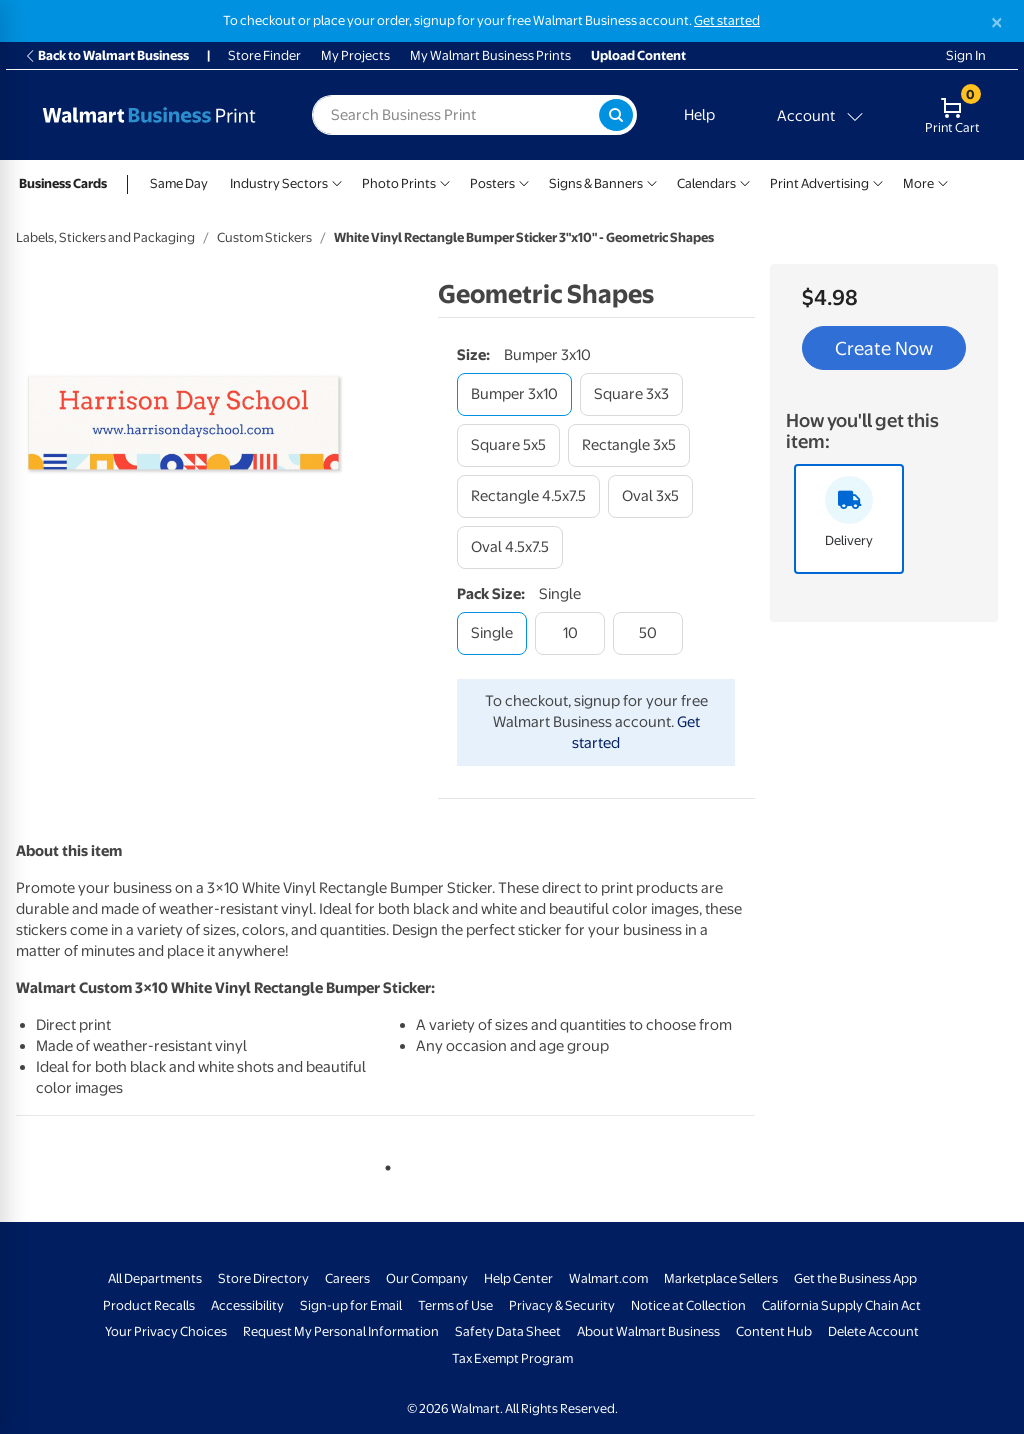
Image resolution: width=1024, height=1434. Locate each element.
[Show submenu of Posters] (524, 181)
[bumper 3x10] (514, 394)
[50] (648, 633)
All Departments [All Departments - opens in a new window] (155, 1278)
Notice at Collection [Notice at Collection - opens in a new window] (688, 1305)
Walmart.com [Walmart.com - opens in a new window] (608, 1278)
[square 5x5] (508, 445)
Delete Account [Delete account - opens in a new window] (873, 1331)
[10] (570, 633)
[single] (492, 633)
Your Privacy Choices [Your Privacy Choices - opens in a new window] (166, 1331)
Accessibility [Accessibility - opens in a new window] (247, 1305)
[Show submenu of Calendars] (745, 181)
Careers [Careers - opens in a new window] (347, 1278)
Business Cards (63, 183)
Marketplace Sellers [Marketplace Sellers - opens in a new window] (721, 1278)
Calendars (706, 183)
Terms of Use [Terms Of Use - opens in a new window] (455, 1305)
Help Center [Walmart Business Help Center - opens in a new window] (518, 1278)
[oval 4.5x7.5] (510, 547)
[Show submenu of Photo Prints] (445, 181)
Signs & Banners (596, 183)
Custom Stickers (264, 237)
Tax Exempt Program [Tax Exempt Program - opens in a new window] (512, 1358)
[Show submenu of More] (943, 181)
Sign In (966, 55)
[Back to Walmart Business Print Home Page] (149, 115)
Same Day (179, 183)
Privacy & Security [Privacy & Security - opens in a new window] (562, 1305)
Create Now (884, 348)
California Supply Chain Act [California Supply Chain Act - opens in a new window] (841, 1305)
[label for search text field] (455, 115)
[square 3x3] (631, 394)
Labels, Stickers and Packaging (105, 237)
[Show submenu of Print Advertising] (878, 181)
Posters (492, 183)
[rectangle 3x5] (629, 445)
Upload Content (638, 55)
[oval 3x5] (650, 496)
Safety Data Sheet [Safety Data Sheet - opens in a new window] (508, 1331)
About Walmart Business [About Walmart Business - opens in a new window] (648, 1331)
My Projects (355, 55)
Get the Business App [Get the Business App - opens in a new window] (855, 1278)
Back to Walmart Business (106, 55)
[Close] (997, 22)
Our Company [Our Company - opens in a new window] (427, 1278)
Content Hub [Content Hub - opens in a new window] (774, 1331)
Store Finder (264, 55)
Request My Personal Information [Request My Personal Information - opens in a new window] (341, 1331)
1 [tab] (384, 1164)
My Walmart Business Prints (490, 55)
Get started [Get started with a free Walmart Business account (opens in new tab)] (727, 20)
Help (699, 115)
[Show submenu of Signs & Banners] (652, 181)
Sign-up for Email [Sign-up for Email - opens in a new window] (351, 1305)
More (918, 183)
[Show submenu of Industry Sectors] (337, 181)
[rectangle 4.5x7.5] (528, 496)
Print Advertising (819, 183)
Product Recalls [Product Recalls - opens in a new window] (149, 1305)
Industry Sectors (279, 183)
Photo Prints (399, 183)
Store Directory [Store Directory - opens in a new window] (263, 1278)
